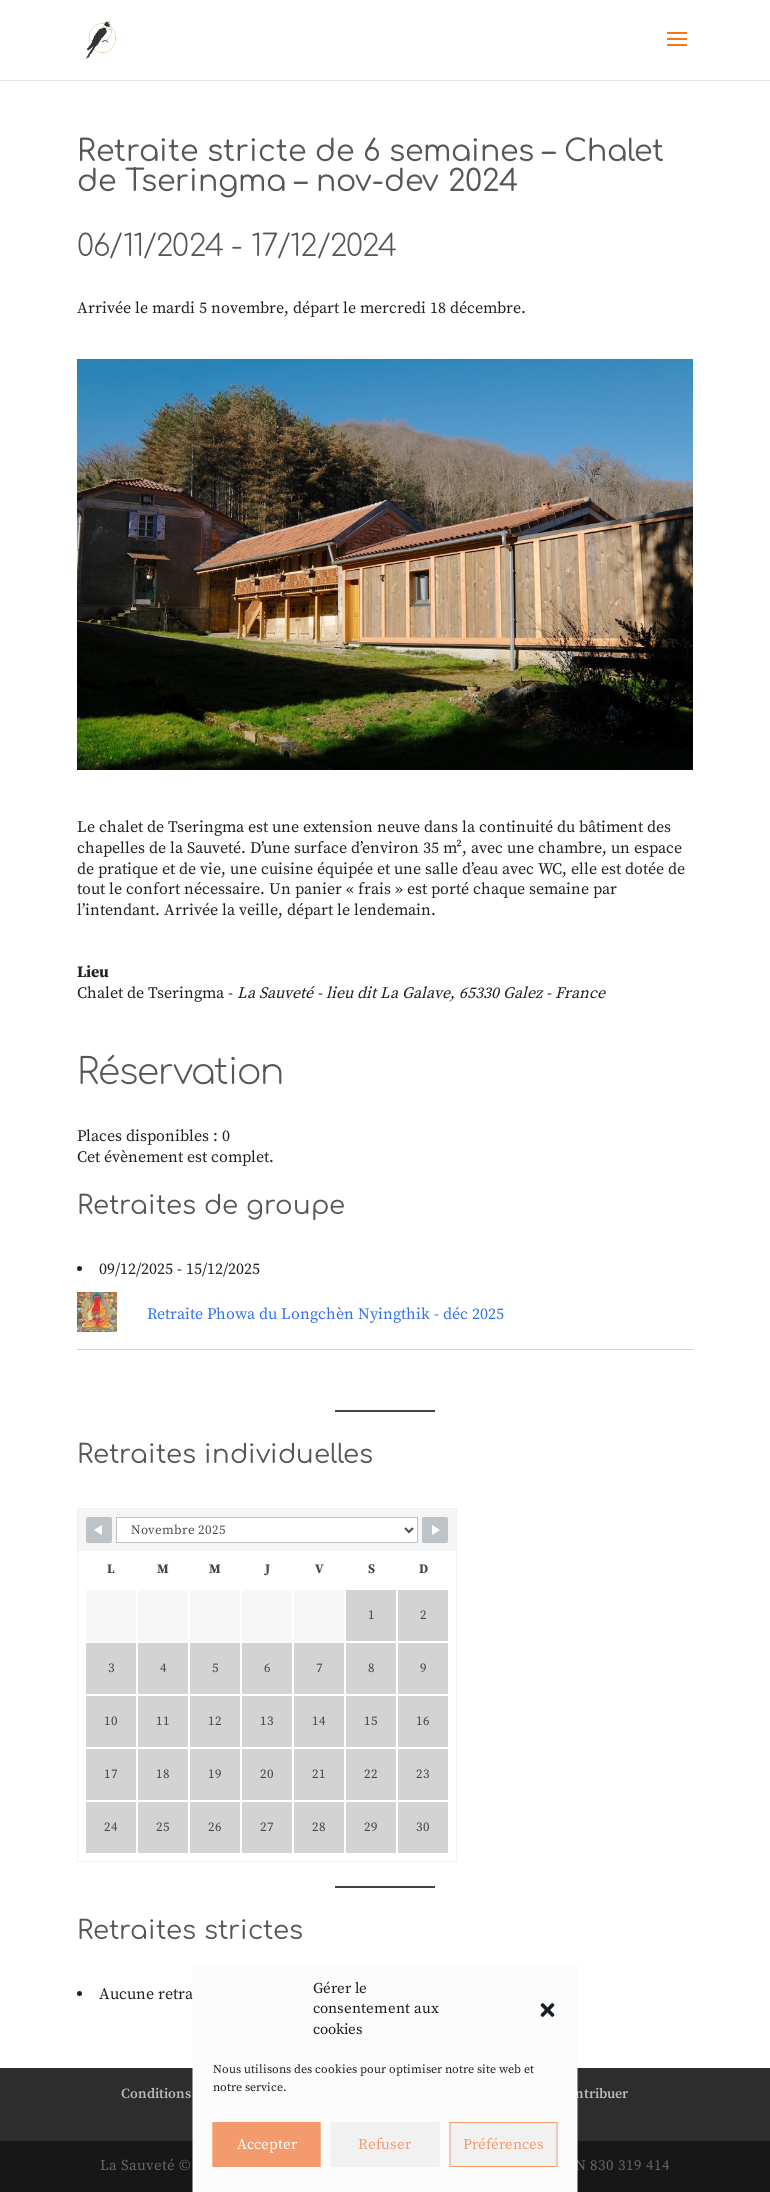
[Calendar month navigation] (267, 1530)
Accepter (267, 2144)
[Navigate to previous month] (99, 1530)
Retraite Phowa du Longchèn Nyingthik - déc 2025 (325, 1314)
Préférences (503, 2144)
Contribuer (593, 2094)
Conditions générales (187, 2094)
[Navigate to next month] (435, 1530)
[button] (548, 2010)
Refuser (384, 2144)
